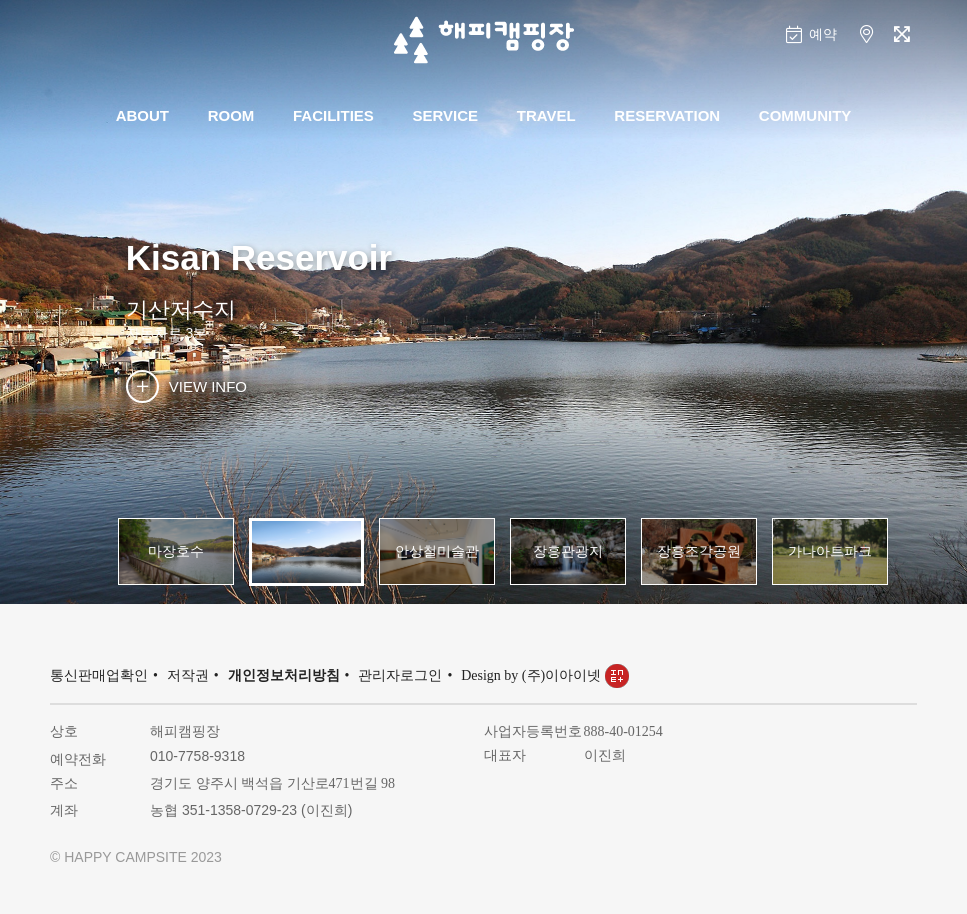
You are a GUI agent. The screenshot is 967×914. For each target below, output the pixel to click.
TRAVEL (546, 115)
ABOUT (142, 115)
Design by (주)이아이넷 (545, 675)
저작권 (188, 675)
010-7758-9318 (197, 756)
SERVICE (446, 115)
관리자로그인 (400, 675)
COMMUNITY (805, 115)
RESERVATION (667, 115)
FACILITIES (333, 115)
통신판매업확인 (99, 675)
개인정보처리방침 (284, 675)
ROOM (231, 115)
